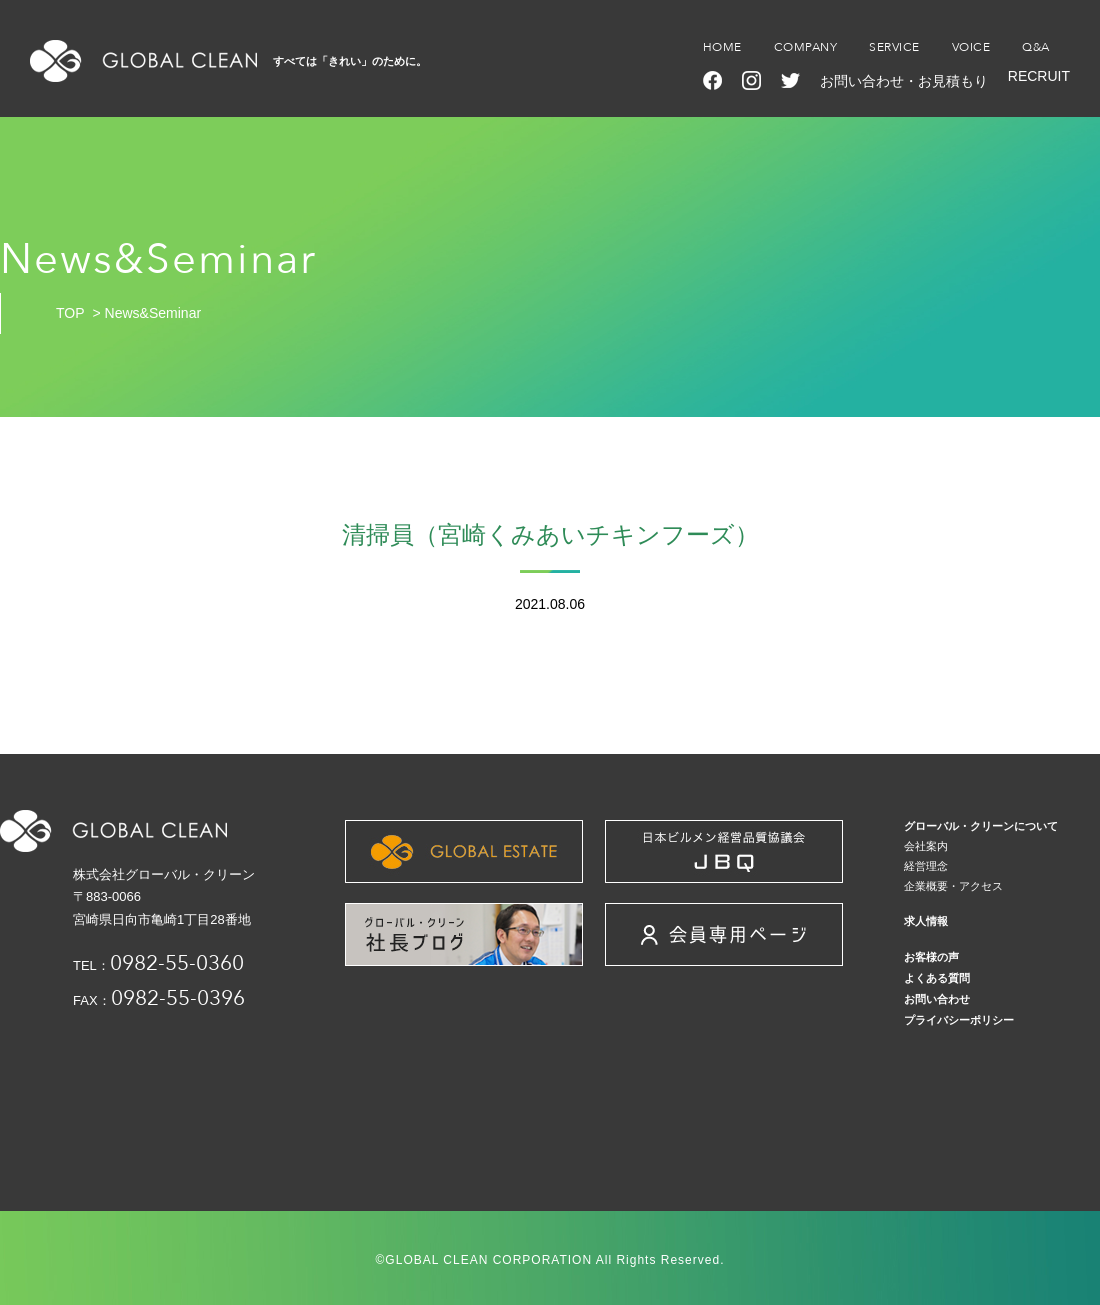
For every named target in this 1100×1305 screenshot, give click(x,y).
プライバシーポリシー (959, 1020)
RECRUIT (1039, 76)
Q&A (1036, 47)
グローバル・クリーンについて (981, 826)
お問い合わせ (937, 999)
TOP (70, 313)
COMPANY (806, 47)
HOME (722, 47)
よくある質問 (937, 978)
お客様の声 (931, 957)
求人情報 (926, 921)
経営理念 (926, 866)
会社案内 (926, 846)
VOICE (971, 47)
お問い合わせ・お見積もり (904, 81)
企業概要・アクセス (953, 886)
